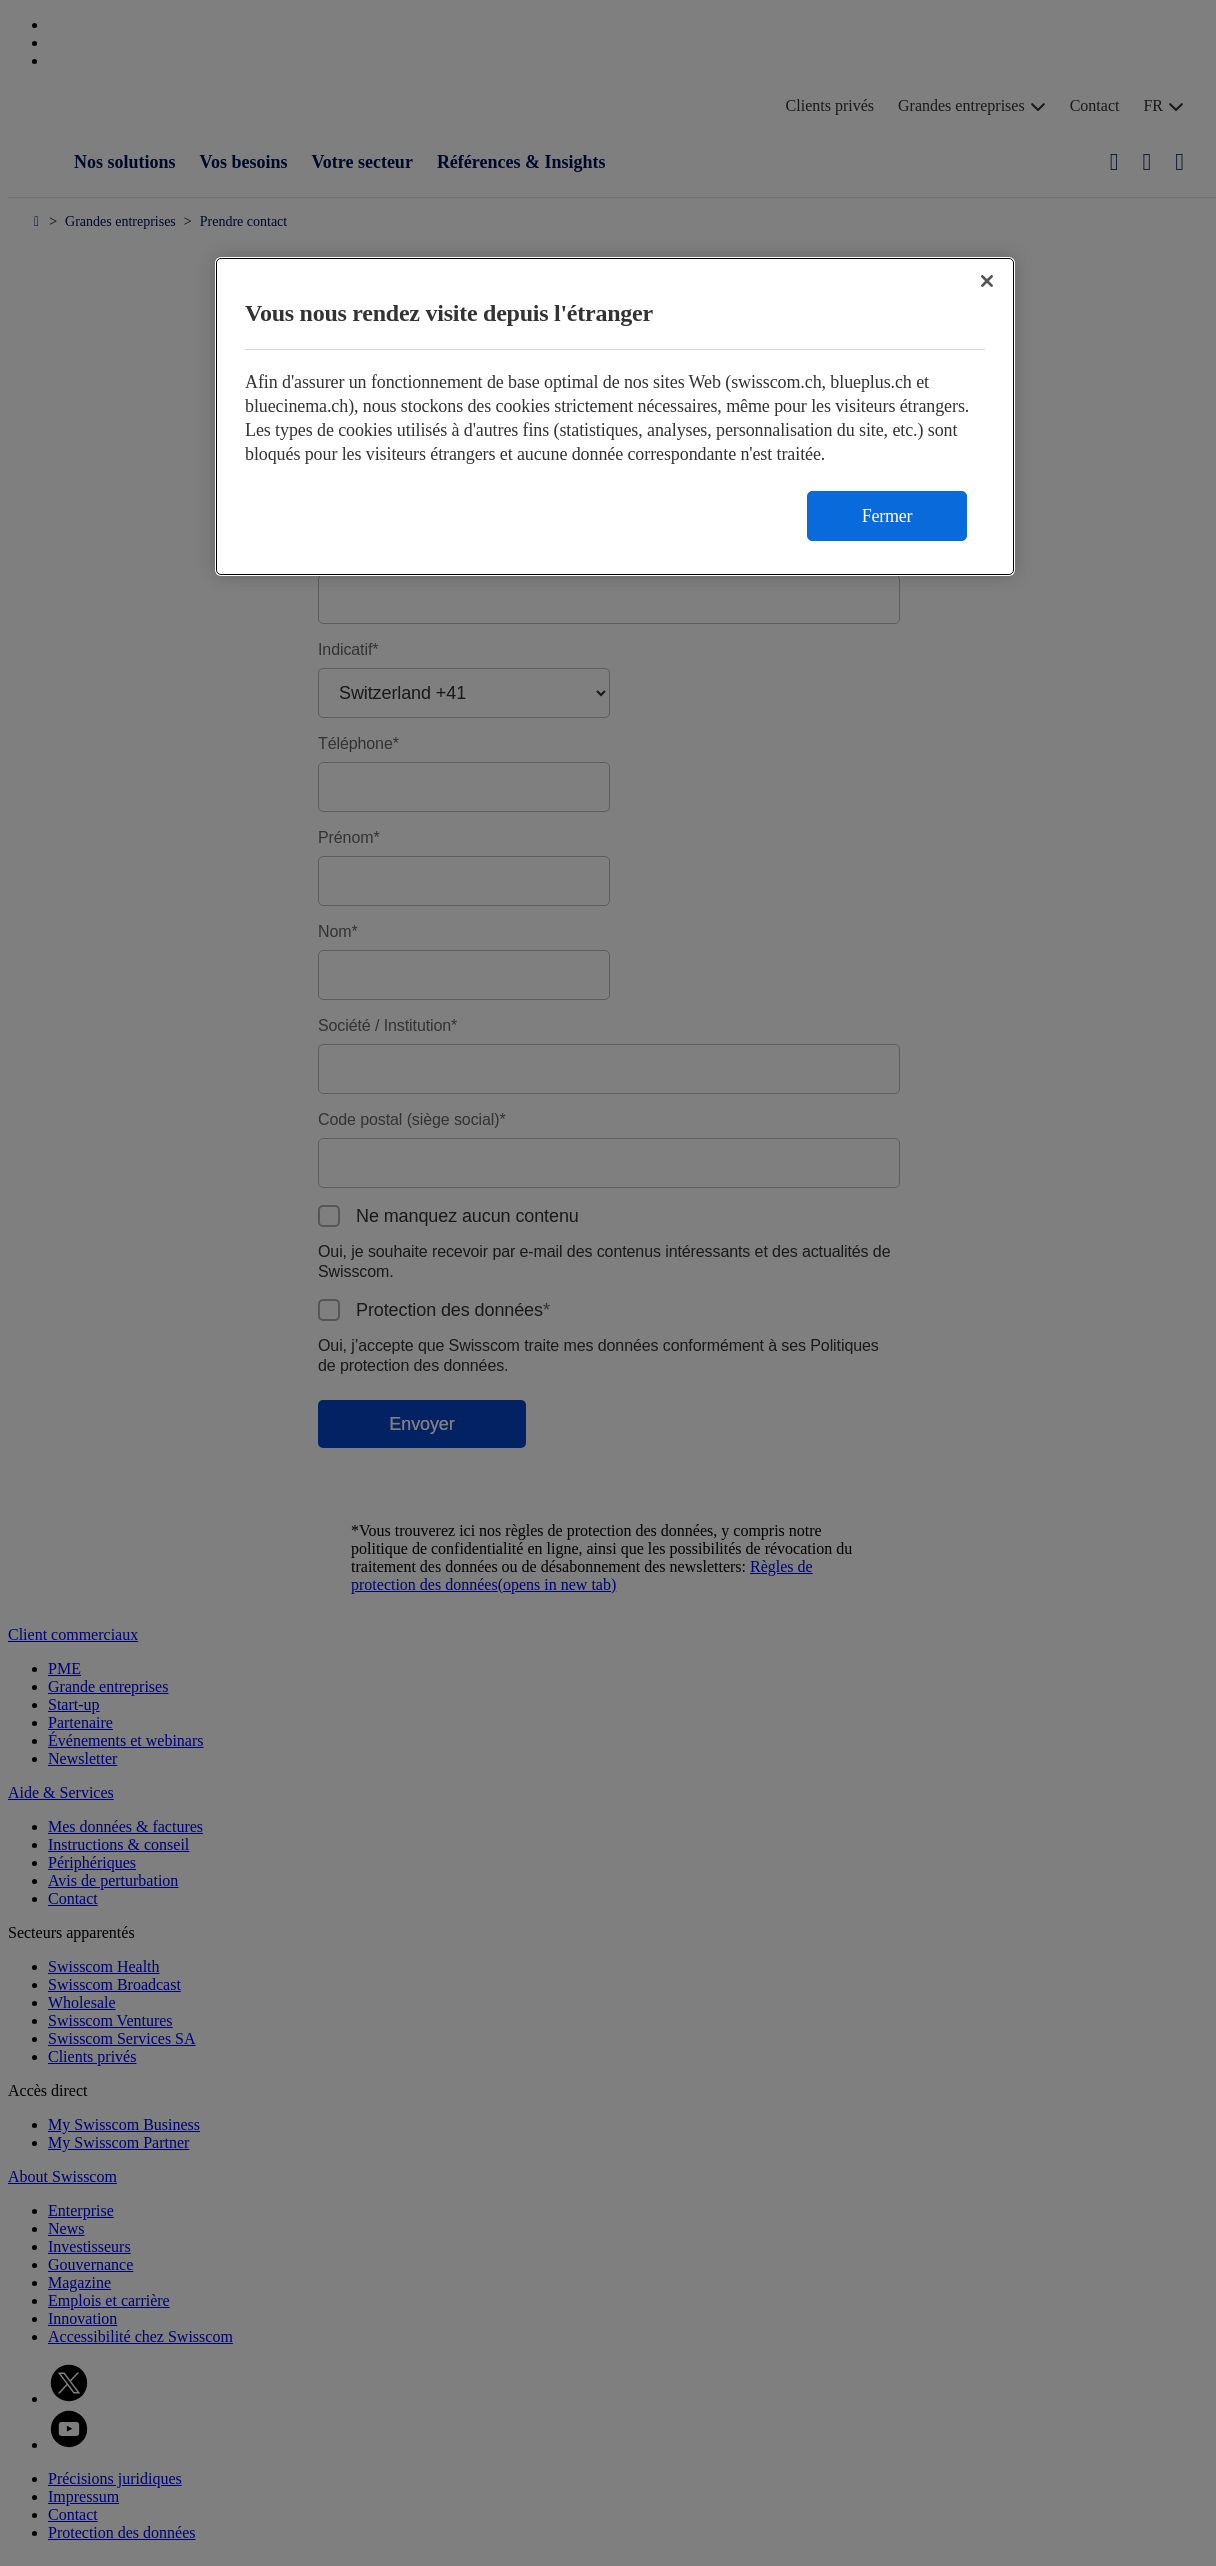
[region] (615, 416)
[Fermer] (987, 281)
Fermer (887, 516)
